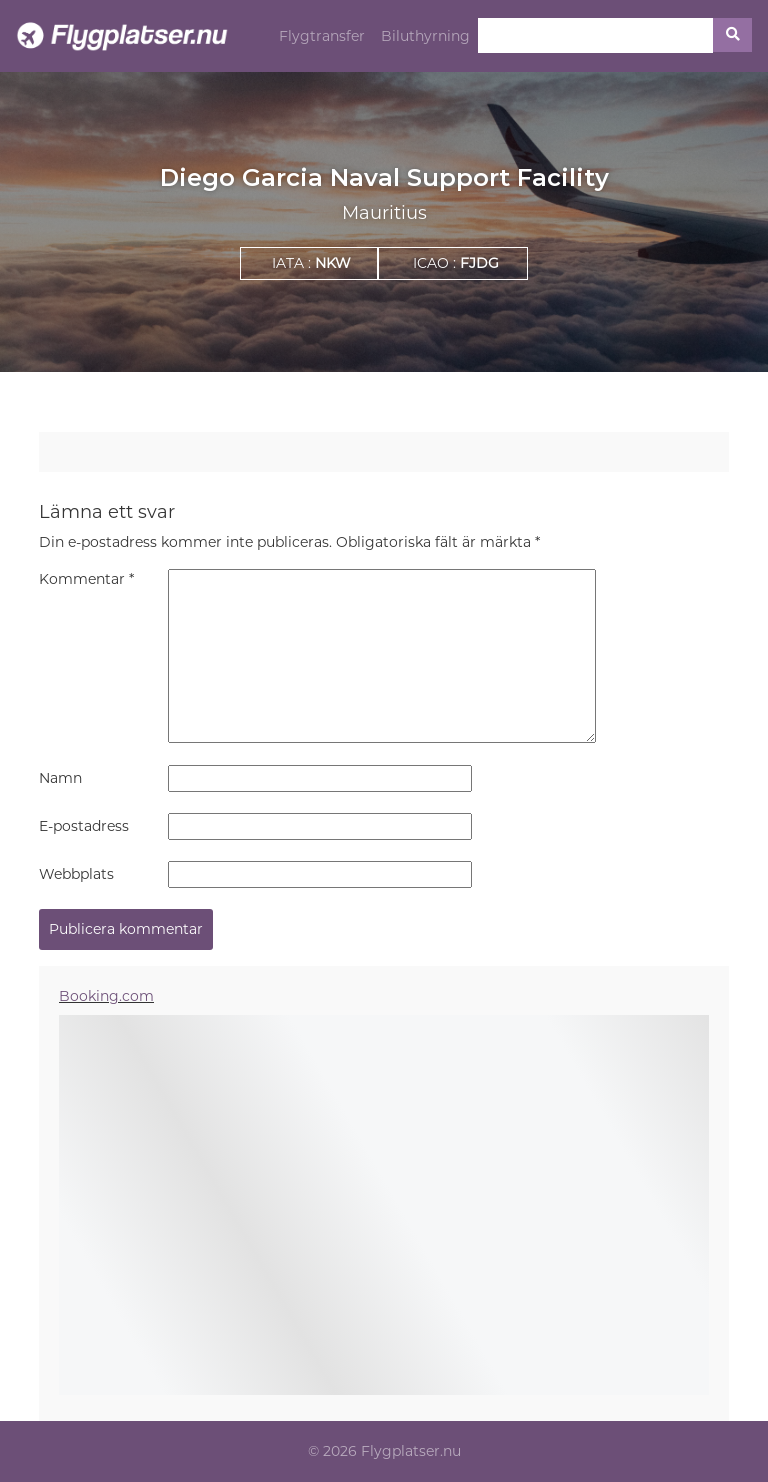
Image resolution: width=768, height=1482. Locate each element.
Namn (60, 778)
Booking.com (106, 996)
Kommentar (86, 579)
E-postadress (84, 826)
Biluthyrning (425, 36)
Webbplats (76, 874)
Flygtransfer (322, 36)
